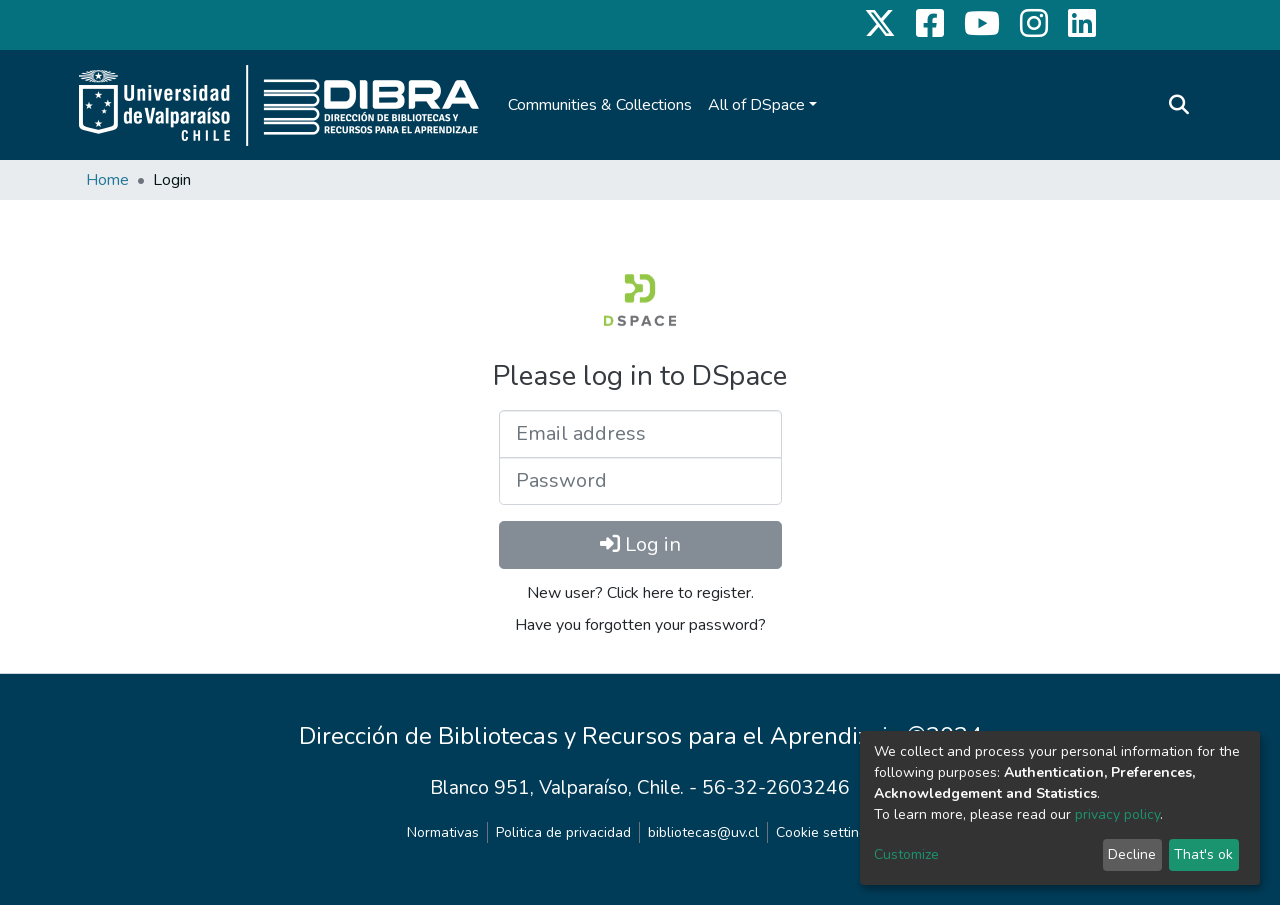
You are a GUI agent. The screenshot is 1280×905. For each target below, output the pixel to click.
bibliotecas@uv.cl (703, 832)
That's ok (1203, 854)
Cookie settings (825, 832)
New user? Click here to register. (640, 593)
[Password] (640, 481)
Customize (906, 854)
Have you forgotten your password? (640, 625)
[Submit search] (1178, 105)
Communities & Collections (600, 105)
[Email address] (640, 434)
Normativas (443, 832)
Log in (640, 544)
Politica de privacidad (563, 832)
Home (107, 180)
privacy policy (1117, 814)
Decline (1132, 854)
